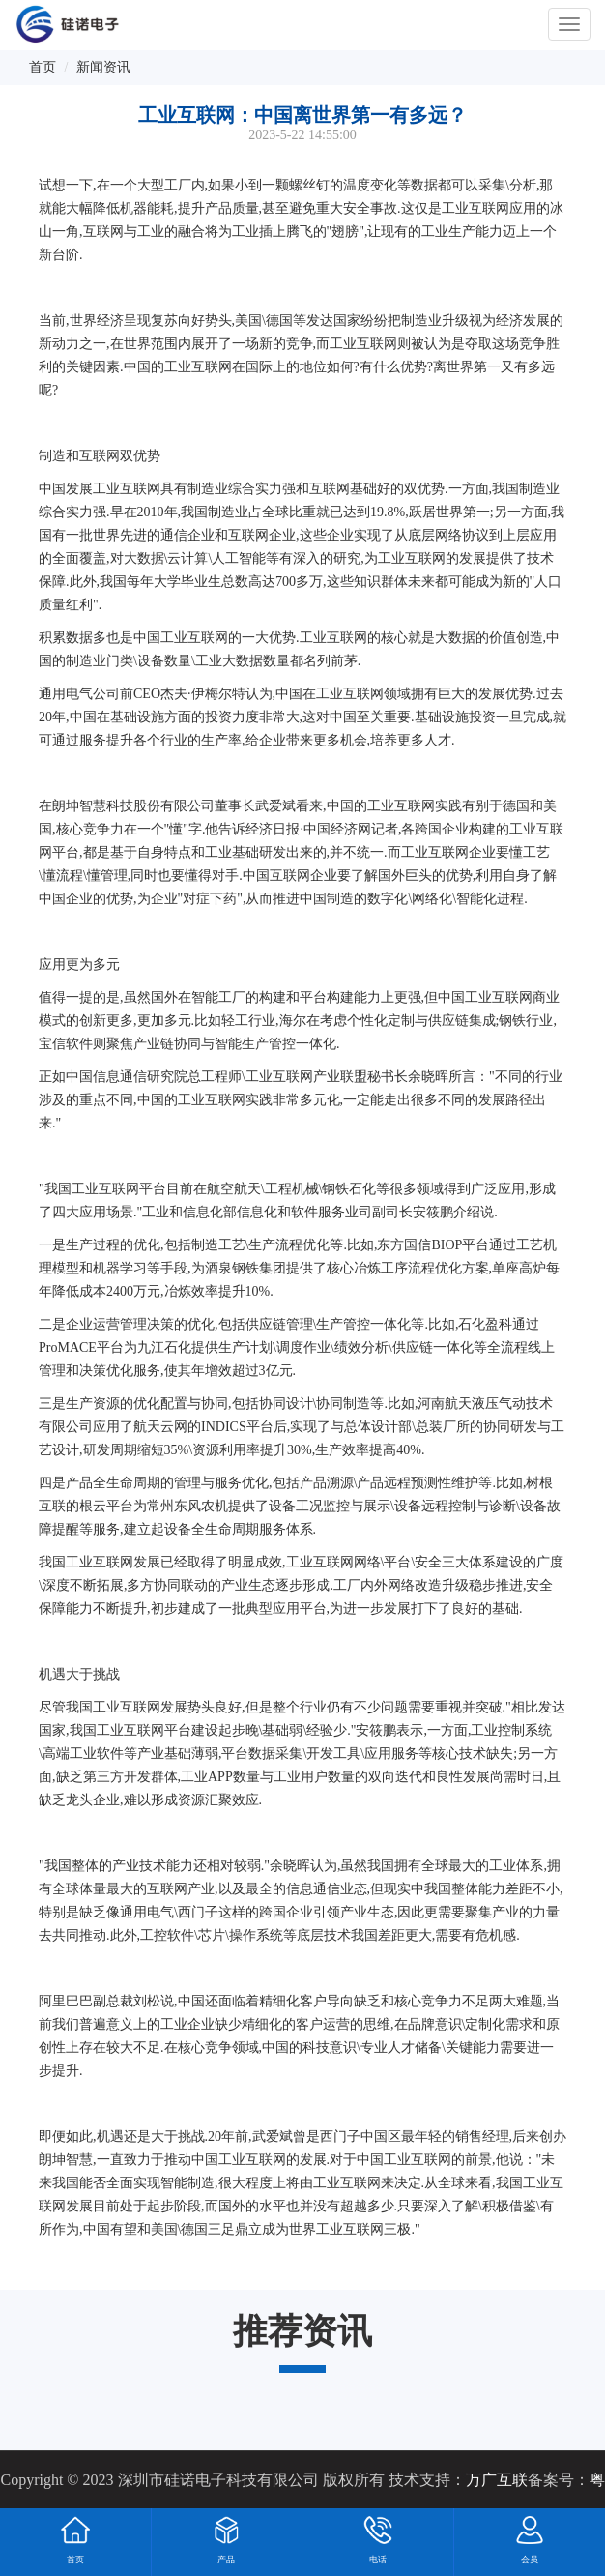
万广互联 (497, 2480)
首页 (42, 67)
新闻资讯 (103, 67)
